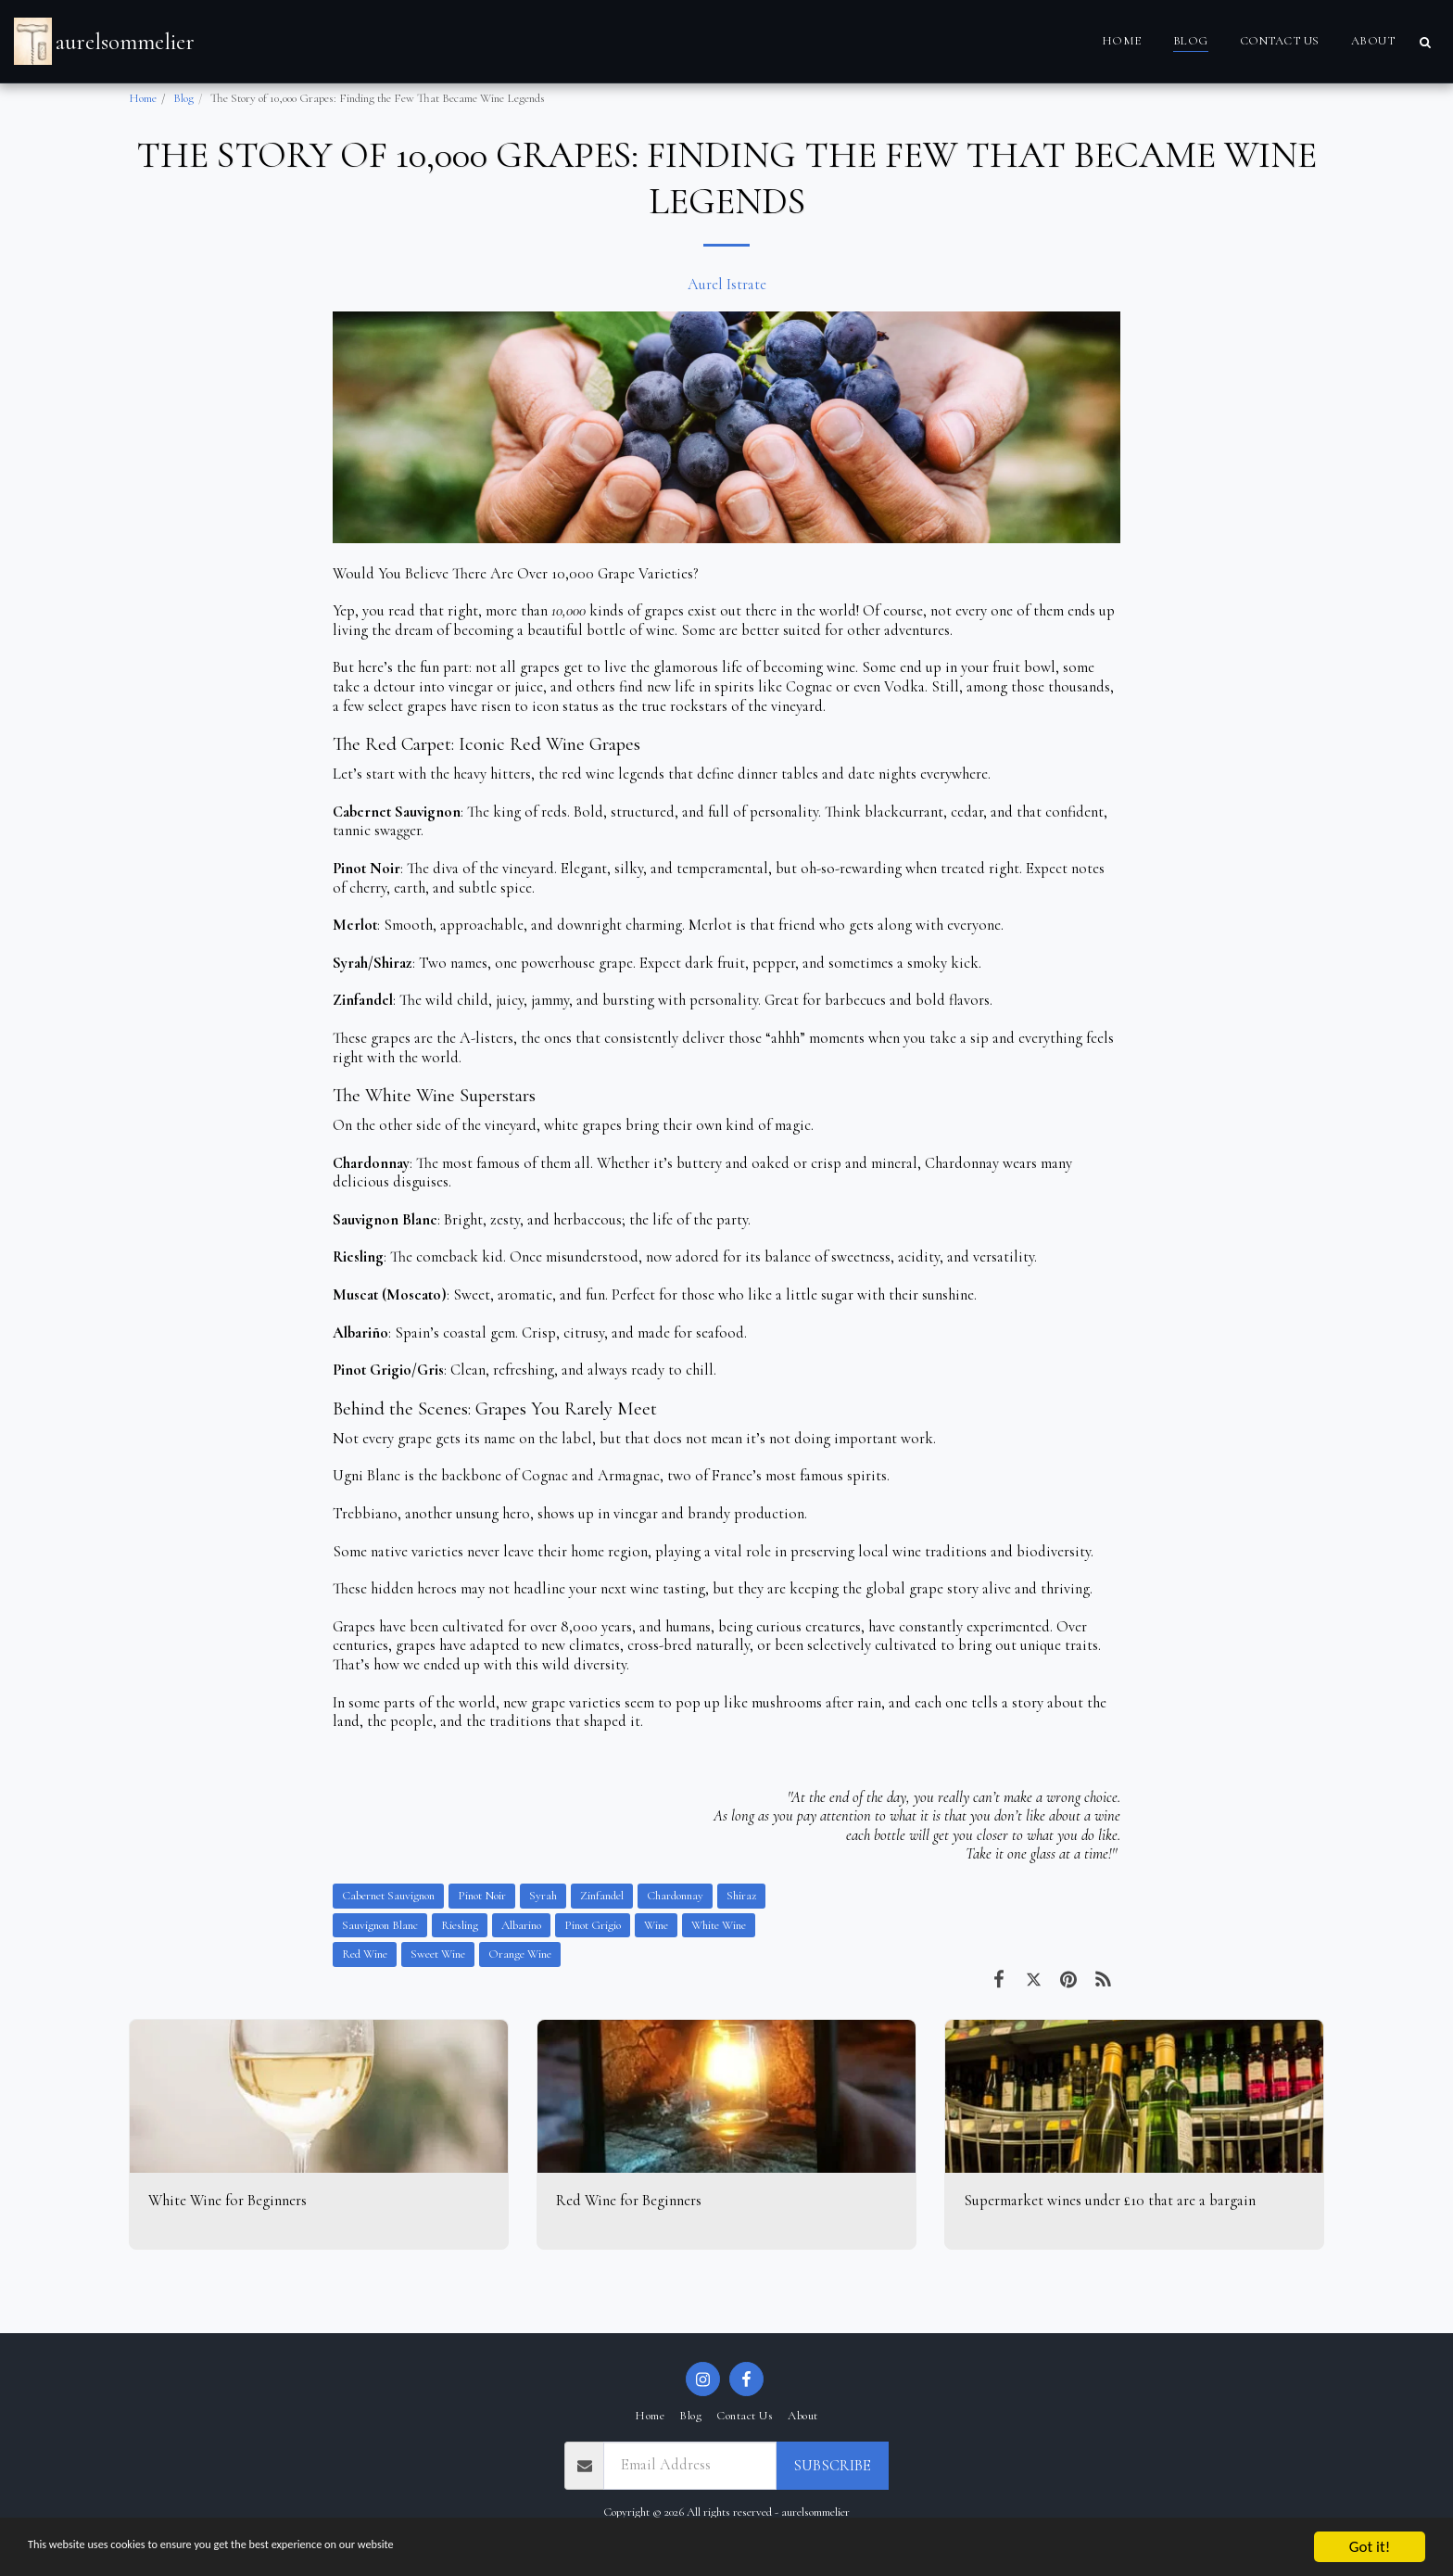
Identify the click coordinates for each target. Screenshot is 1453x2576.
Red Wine (364, 1954)
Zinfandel (602, 1895)
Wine (656, 1925)
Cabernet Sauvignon (388, 1895)
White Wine (718, 1925)
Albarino (521, 1925)
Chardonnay (675, 1895)
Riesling (459, 1925)
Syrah (543, 1895)
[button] (1424, 41)
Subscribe (832, 2465)
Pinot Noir (482, 1895)
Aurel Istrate (727, 284)
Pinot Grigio (592, 1925)
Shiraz (741, 1895)
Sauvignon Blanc (380, 1925)
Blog (183, 98)
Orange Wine (519, 1954)
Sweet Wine (438, 1954)
